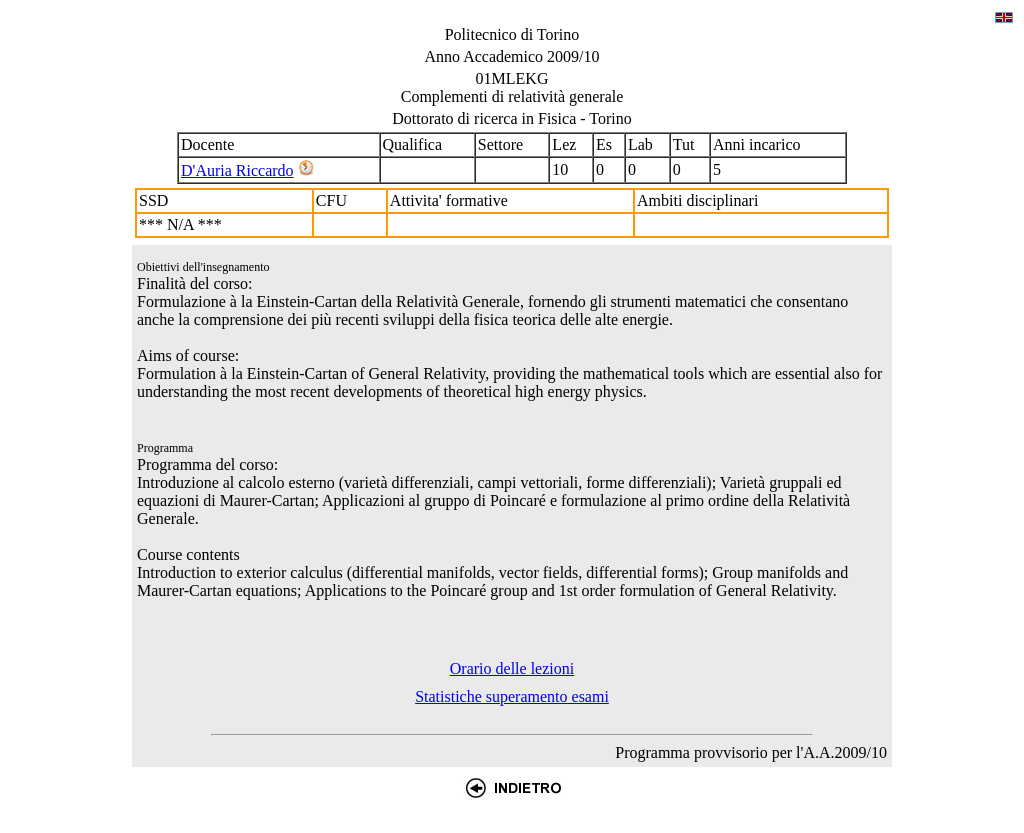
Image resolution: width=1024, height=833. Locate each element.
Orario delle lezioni (512, 668)
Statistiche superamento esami (512, 696)
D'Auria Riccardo (237, 170)
